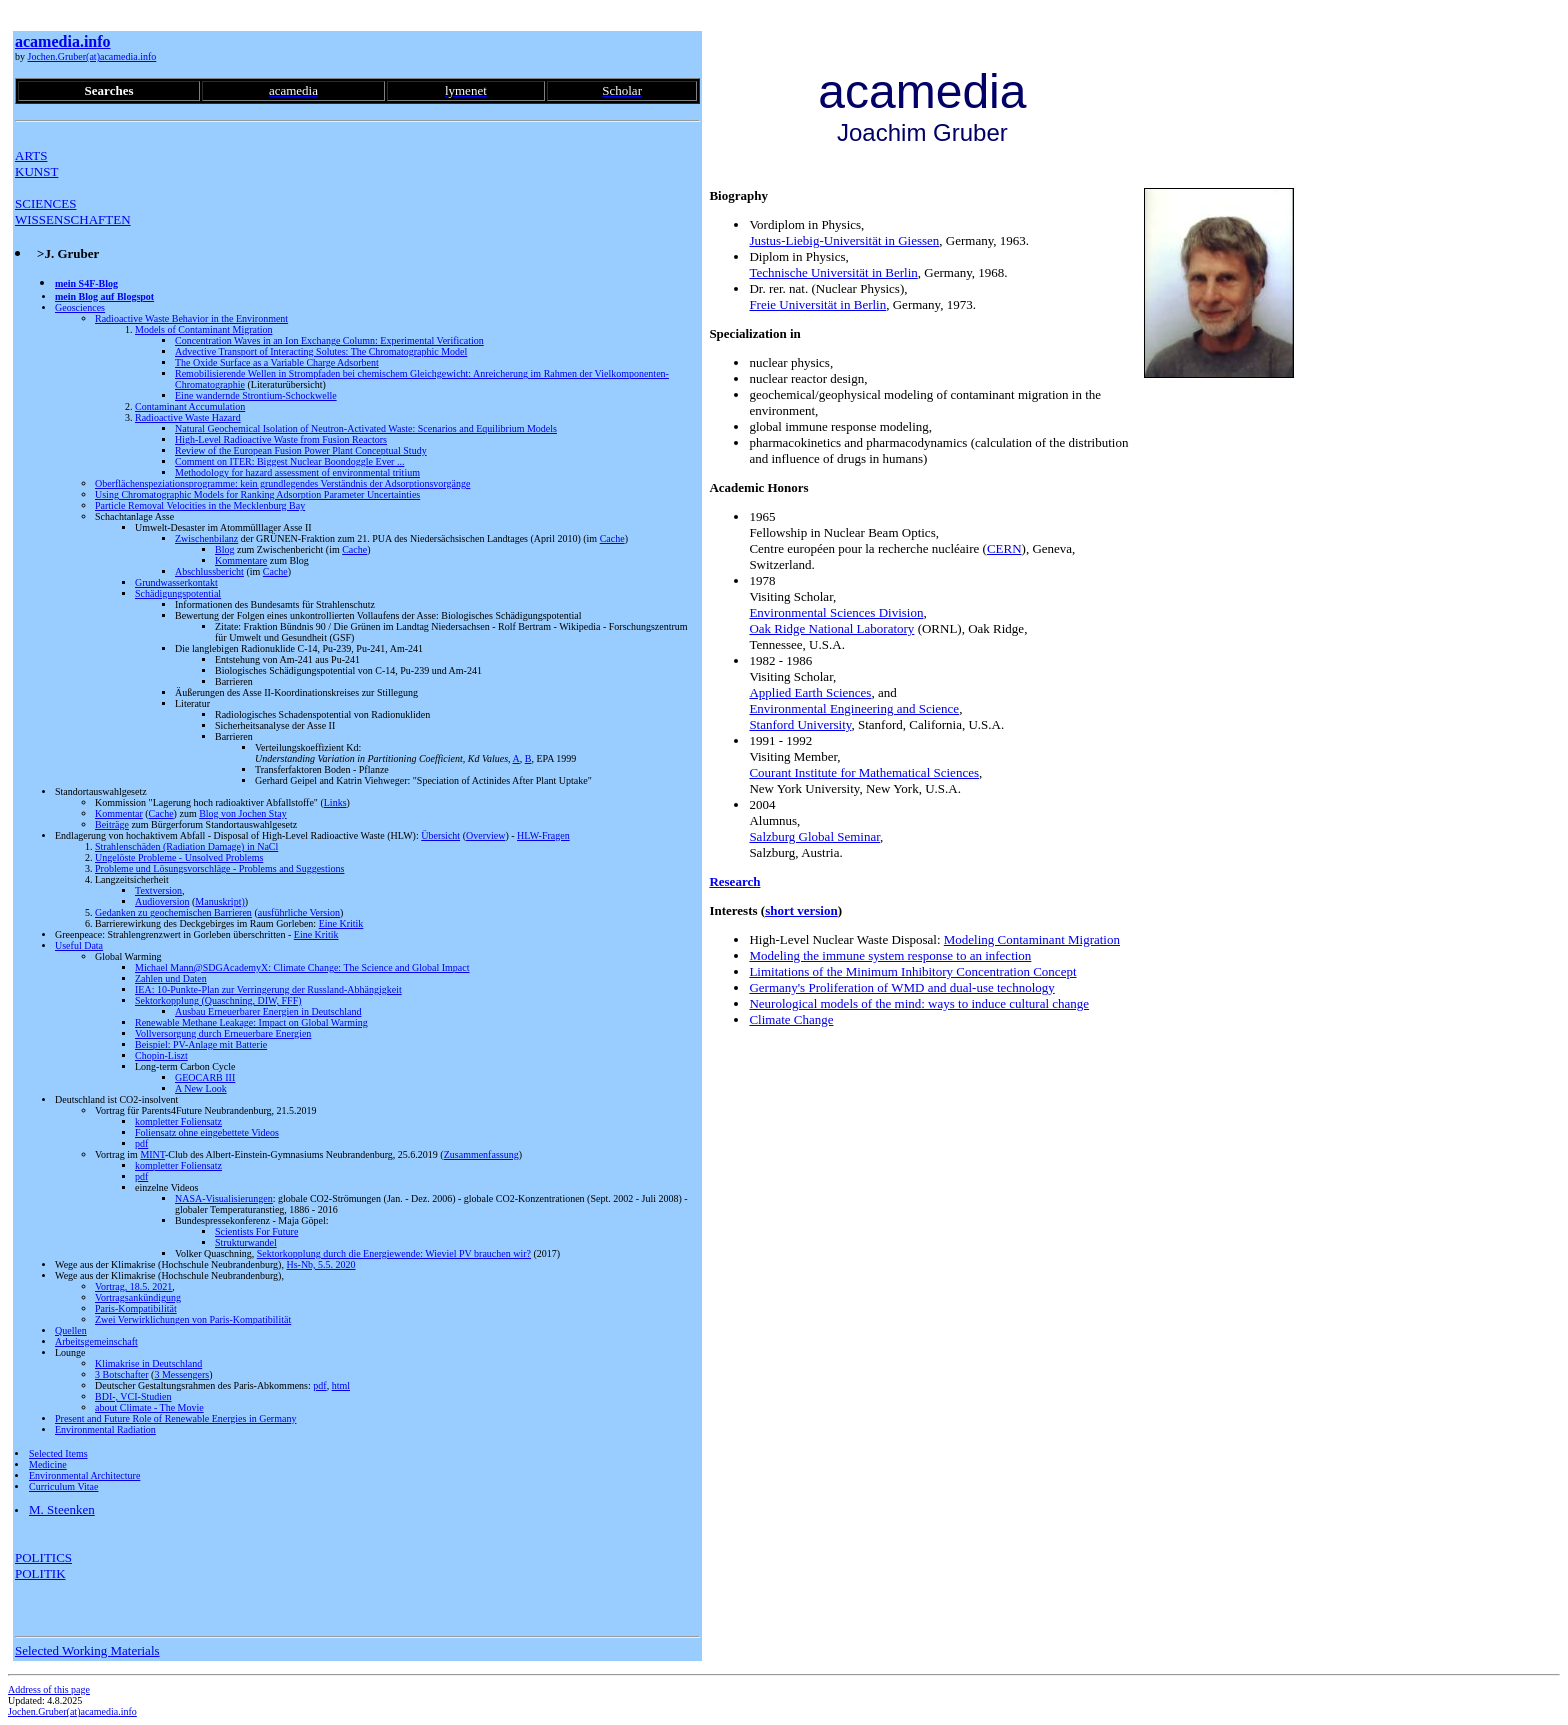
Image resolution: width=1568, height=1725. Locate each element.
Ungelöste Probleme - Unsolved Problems (179, 857)
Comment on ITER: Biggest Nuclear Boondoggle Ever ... (289, 461)
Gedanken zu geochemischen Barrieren (173, 912)
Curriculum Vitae (63, 1486)
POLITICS (43, 1557)
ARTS (31, 155)
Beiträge (112, 824)
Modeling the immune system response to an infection (890, 955)
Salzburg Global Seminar (814, 836)
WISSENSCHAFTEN (73, 219)
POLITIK (40, 1573)
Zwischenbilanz (206, 538)
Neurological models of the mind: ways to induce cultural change (919, 1003)
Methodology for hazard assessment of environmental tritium (297, 472)
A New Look (201, 1088)
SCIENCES (45, 203)
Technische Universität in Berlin (833, 272)
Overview (485, 835)
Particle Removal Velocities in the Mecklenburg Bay (200, 505)
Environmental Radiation (105, 1429)
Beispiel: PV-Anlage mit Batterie (201, 1044)
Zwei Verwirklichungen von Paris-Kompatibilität (193, 1319)
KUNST (36, 171)
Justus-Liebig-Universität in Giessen (844, 240)
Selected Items (58, 1453)
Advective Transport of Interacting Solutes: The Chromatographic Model (321, 351)
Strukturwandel (246, 1242)
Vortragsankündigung (138, 1297)
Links (335, 802)
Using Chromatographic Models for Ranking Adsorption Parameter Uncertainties (257, 494)
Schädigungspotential (178, 593)
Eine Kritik (341, 923)
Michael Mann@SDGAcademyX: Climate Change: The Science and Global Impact (302, 967)
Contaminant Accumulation (190, 406)
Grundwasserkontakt (176, 582)
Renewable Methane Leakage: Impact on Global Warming (251, 1022)
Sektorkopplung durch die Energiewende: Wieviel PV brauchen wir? (394, 1253)
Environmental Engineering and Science (854, 708)
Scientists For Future (256, 1231)
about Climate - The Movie (149, 1407)
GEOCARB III (205, 1077)
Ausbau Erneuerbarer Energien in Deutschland (268, 1011)
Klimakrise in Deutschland (148, 1363)
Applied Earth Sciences (810, 692)
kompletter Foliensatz (178, 1121)
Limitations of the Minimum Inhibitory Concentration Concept (912, 971)
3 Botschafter (122, 1374)
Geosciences (80, 307)
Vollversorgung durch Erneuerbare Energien (223, 1033)
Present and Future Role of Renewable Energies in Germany (175, 1418)
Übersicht (440, 835)
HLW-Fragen (543, 835)
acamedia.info (63, 41)
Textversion (158, 890)
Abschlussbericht (209, 571)
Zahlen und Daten (171, 978)
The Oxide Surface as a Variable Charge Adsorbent (277, 362)
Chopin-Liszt (161, 1055)
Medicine (48, 1464)
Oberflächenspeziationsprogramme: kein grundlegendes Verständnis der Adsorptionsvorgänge (282, 483)
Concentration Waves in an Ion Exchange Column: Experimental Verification (329, 340)
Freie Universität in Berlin (817, 304)
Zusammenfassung (481, 1154)
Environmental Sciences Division (836, 612)
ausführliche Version (299, 912)
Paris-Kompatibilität (136, 1308)
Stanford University (800, 724)
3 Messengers (181, 1374)
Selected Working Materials (87, 1650)
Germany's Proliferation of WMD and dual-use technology (901, 987)
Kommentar (119, 813)
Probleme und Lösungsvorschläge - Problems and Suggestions (219, 868)
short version (801, 910)
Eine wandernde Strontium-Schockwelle (256, 395)
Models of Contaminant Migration (204, 329)
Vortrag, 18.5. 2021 (133, 1286)
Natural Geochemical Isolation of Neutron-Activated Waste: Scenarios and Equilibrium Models (366, 428)
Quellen (71, 1330)
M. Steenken (62, 1509)
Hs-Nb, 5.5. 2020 (320, 1264)
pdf (141, 1143)
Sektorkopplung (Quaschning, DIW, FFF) (218, 1000)
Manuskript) (219, 901)
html (341, 1385)
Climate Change (791, 1019)
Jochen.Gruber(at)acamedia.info (92, 56)
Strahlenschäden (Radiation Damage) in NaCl (186, 846)
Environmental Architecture (84, 1475)
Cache (612, 538)
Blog (224, 549)
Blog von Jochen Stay (243, 813)
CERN (1004, 548)
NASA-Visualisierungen (224, 1198)
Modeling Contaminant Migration (1032, 939)
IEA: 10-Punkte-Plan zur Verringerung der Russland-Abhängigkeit (268, 989)
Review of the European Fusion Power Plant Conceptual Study (301, 450)
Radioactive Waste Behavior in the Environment (191, 318)
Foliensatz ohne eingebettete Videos (207, 1132)
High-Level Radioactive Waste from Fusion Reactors (281, 439)
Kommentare (241, 560)
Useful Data (79, 945)
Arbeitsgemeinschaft (96, 1341)
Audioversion (162, 901)
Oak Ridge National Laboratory (831, 628)
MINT (152, 1154)
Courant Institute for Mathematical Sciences (864, 772)
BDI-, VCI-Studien (133, 1396)
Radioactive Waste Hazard (188, 417)
